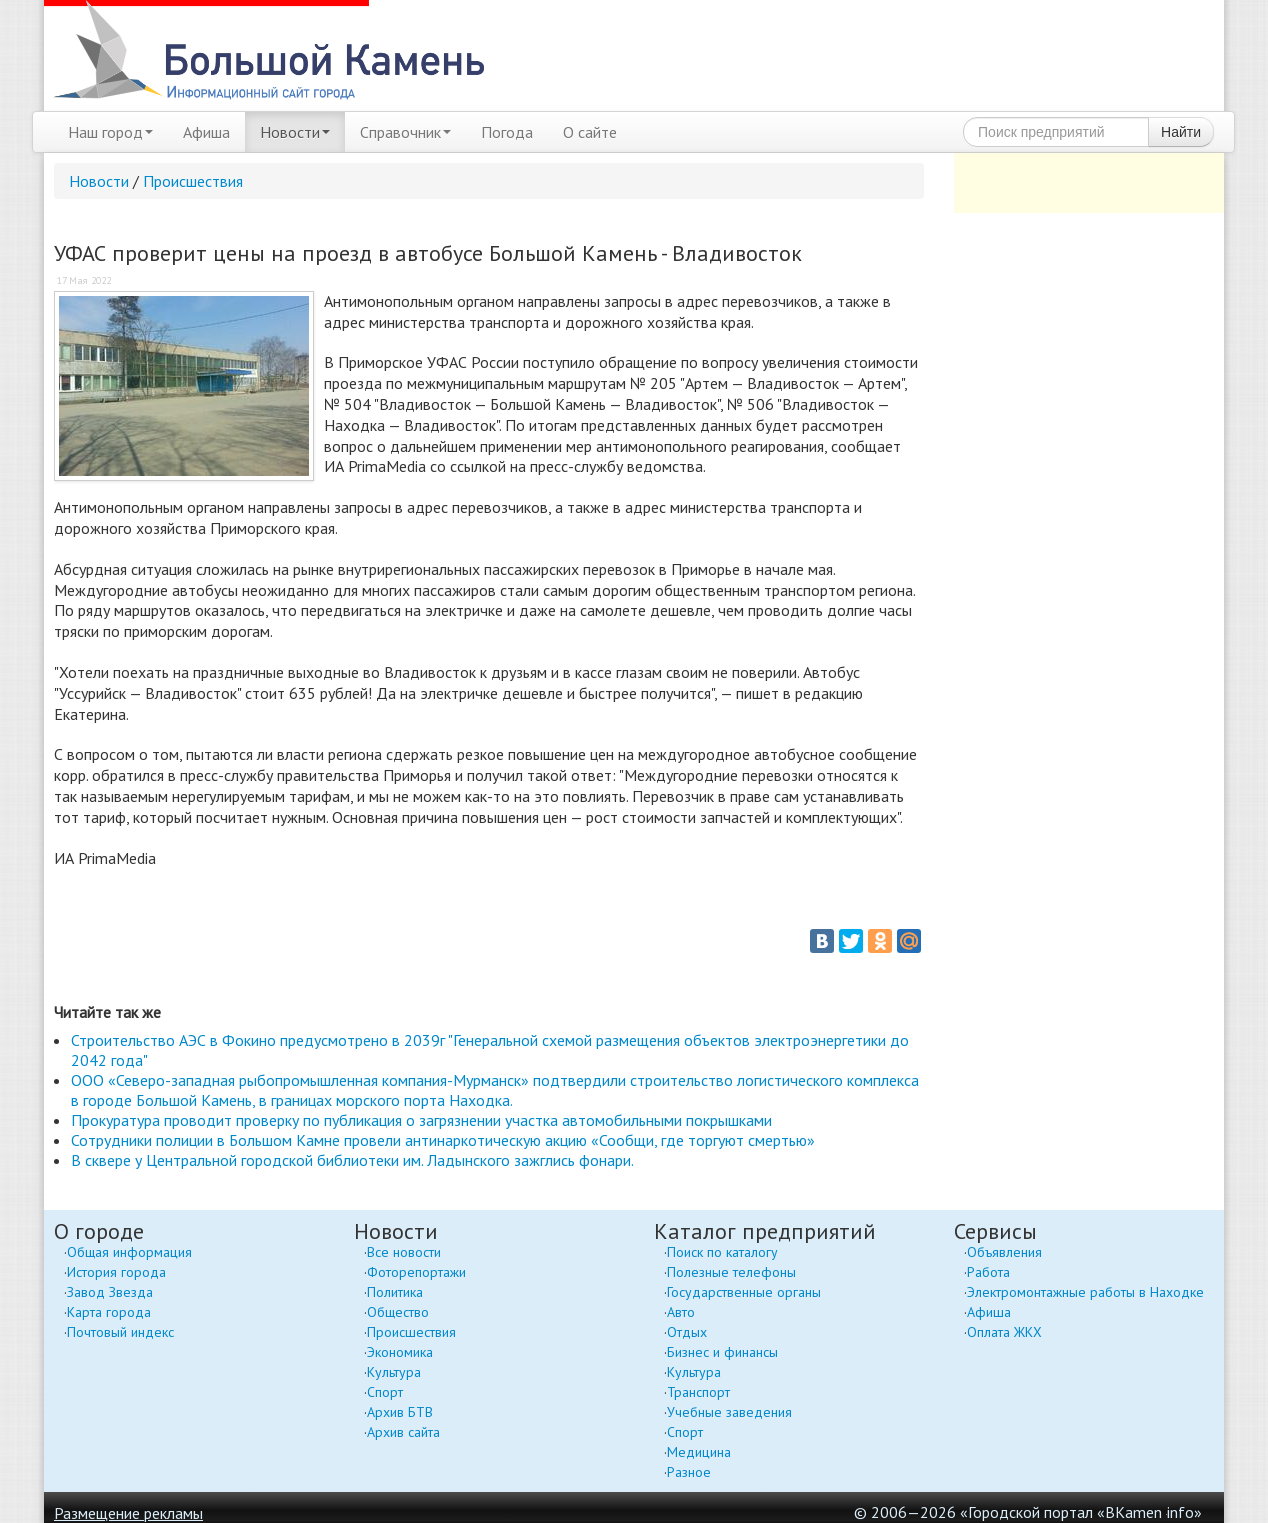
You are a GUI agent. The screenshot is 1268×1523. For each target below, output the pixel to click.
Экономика (400, 1352)
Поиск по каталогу (722, 1252)
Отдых (687, 1332)
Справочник (405, 132)
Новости (295, 132)
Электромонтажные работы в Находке (1085, 1292)
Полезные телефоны (731, 1272)
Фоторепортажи (416, 1272)
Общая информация (129, 1252)
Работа (988, 1272)
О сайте (590, 132)
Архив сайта (403, 1432)
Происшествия (193, 181)
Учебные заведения (729, 1412)
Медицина (699, 1452)
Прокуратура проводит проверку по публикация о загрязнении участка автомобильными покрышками (421, 1120)
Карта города (109, 1312)
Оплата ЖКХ (1004, 1332)
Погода (507, 132)
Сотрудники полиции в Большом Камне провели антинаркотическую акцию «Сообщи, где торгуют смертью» (443, 1140)
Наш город (110, 132)
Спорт (385, 1392)
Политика (395, 1292)
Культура (394, 1372)
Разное (689, 1472)
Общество (398, 1312)
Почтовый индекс (120, 1332)
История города (116, 1272)
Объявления (1004, 1252)
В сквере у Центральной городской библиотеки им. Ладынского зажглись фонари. (352, 1160)
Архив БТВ (400, 1412)
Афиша (206, 132)
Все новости (404, 1252)
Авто (681, 1312)
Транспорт (698, 1392)
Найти (1181, 132)
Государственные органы (744, 1292)
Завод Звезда (110, 1292)
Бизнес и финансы (722, 1352)
